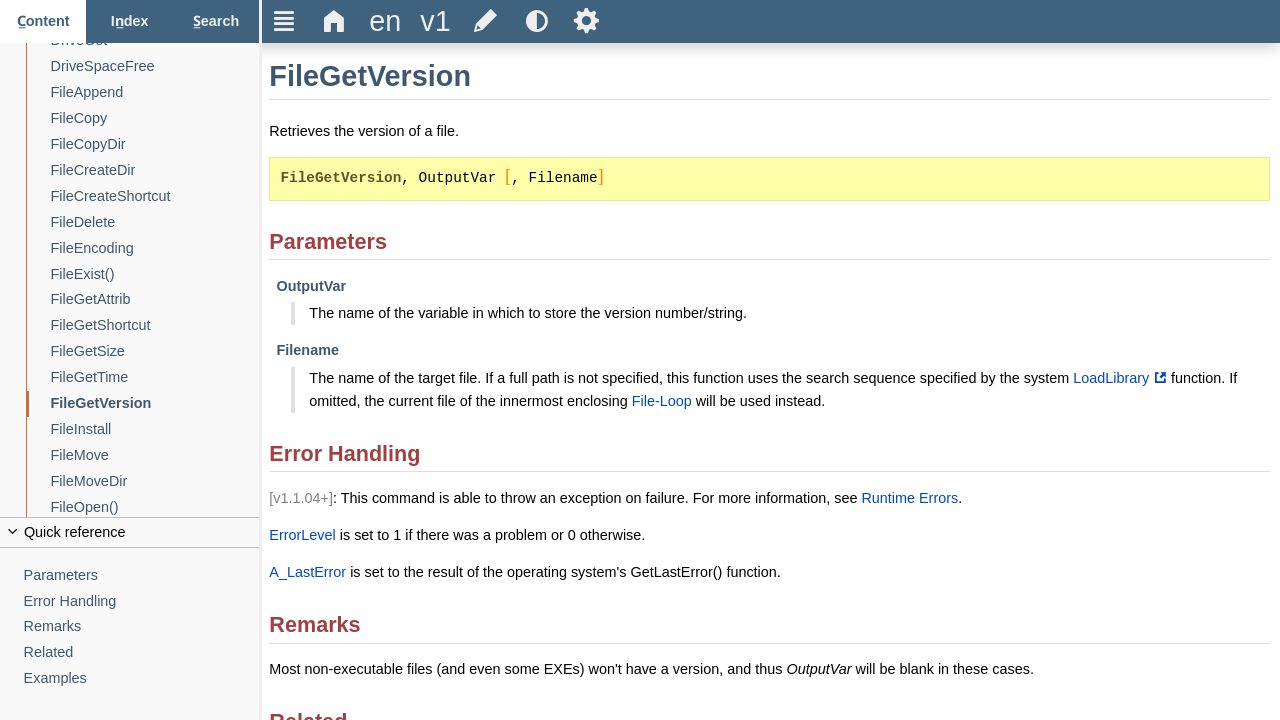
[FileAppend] (155, 92)
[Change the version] (435, 21)
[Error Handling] (142, 601)
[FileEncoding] (155, 248)
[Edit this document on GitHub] (486, 21)
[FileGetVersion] (155, 403)
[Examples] (142, 678)
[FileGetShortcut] (155, 325)
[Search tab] (216, 21)
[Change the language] (385, 21)
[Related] (142, 652)
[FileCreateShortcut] (155, 196)
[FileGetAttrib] (155, 299)
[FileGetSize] (155, 351)
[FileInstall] (155, 429)
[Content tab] (43, 21)
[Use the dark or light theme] (536, 21)
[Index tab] (129, 21)
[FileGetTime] (155, 377)
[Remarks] (142, 626)
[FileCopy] (155, 118)
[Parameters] (142, 575)
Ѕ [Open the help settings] (586, 21)
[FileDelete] (155, 222)
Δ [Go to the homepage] (334, 21)
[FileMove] (155, 455)
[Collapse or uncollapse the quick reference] (129, 532)
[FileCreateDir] (155, 170)
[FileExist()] (155, 274)
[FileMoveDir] (155, 481)
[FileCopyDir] (155, 144)
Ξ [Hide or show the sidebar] (284, 21)
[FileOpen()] (155, 507)
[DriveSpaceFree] (155, 66)
